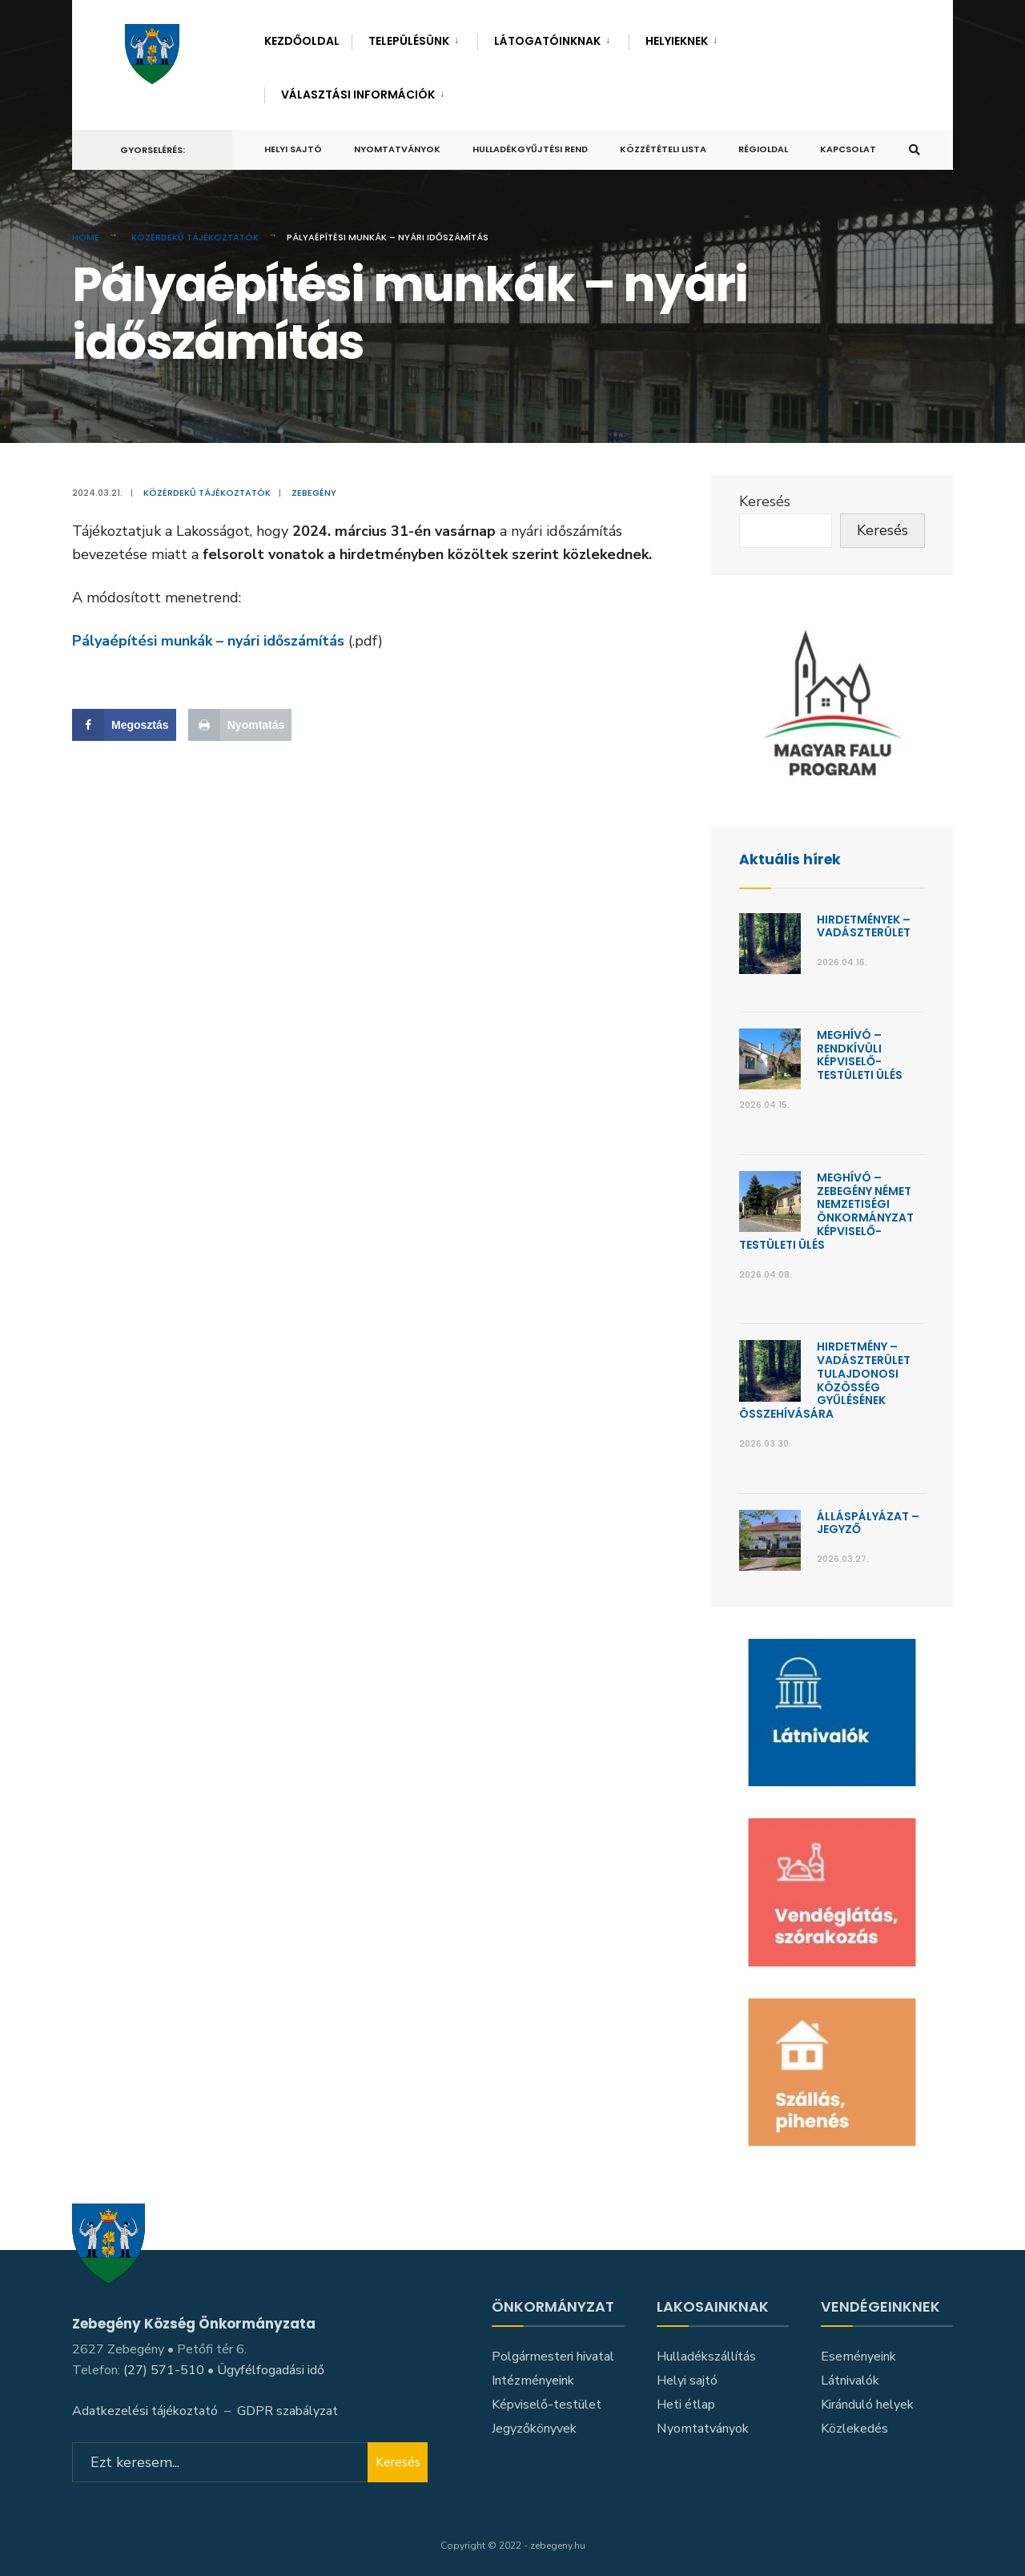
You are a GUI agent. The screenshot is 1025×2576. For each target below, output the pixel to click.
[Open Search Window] (914, 150)
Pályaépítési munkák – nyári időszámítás (208, 640)
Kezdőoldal (302, 41)
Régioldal (763, 149)
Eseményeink (858, 2356)
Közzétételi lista (663, 149)
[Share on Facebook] (124, 725)
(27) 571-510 (163, 2368)
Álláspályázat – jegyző (868, 1523)
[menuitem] (414, 38)
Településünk (408, 41)
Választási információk (358, 95)
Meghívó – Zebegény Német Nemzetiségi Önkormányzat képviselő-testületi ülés (826, 1211)
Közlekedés (854, 2428)
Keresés (764, 501)
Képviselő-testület (546, 2404)
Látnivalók (850, 2380)
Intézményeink (533, 2380)
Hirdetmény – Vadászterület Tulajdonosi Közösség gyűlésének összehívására (824, 1380)
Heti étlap (686, 2404)
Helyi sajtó (293, 149)
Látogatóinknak (547, 41)
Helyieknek (676, 41)
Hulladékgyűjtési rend (530, 149)
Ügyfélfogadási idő (270, 2368)
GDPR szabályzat (287, 2409)
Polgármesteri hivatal (553, 2356)
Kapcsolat (848, 149)
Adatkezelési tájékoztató (145, 2409)
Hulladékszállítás (706, 2356)
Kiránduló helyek (867, 2404)
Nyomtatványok (397, 149)
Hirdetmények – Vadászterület (863, 926)
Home (85, 237)
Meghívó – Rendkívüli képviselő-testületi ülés (859, 1055)
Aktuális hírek (791, 859)
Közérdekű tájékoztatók (195, 237)
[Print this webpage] (240, 725)
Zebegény (313, 492)
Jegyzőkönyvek (534, 2428)
